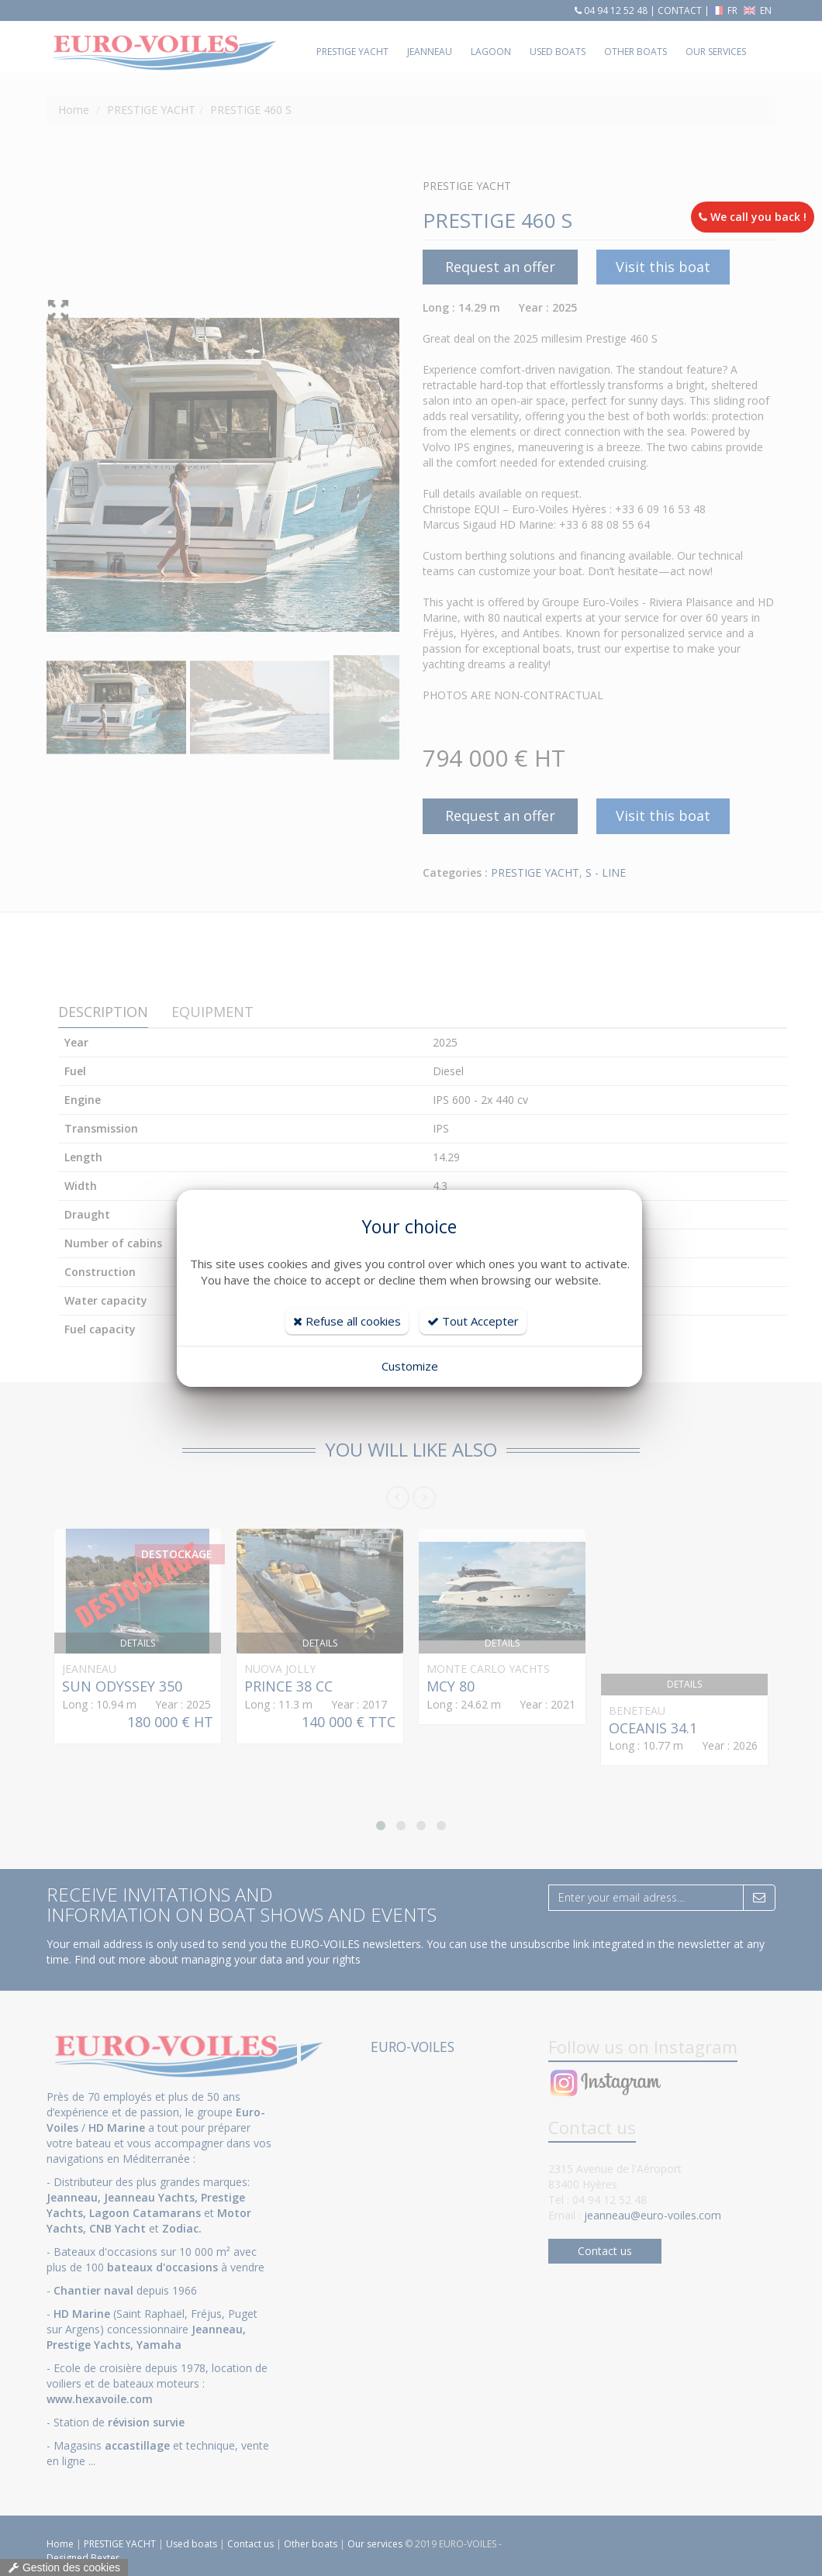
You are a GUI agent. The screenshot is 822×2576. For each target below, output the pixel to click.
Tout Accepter (473, 1321)
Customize (410, 1366)
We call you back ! (752, 216)
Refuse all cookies (347, 1321)
